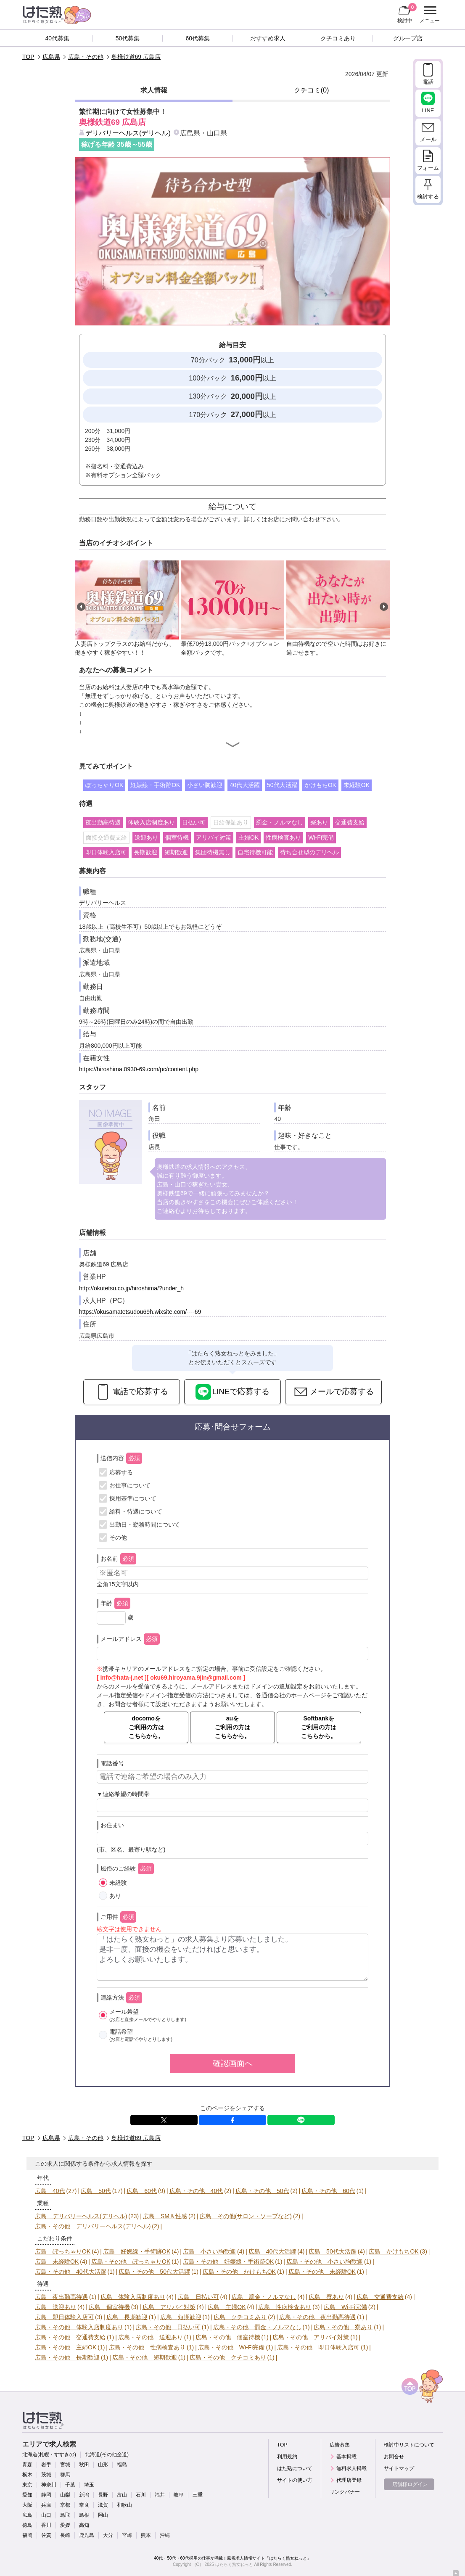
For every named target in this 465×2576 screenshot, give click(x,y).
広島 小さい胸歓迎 (209, 2251)
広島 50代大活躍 (333, 2251)
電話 (428, 82)
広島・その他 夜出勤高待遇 (317, 2317)
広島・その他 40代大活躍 (70, 2271)
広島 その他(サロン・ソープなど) (246, 2216)
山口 (46, 2515)
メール (428, 139)
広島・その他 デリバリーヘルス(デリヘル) (93, 2226)
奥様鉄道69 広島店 (136, 56)
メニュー (428, 14)
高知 (84, 2525)
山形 (103, 2465)
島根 (84, 2515)
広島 (27, 2515)
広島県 (51, 56)
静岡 (46, 2495)
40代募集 (57, 38)
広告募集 (340, 2445)
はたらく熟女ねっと (234, 2564)
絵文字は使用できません (129, 1929)
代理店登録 (349, 2480)
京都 (65, 2505)
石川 (141, 2495)
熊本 (146, 2535)
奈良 (84, 2505)
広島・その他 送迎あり (150, 2337)
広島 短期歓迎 (180, 2317)
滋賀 (103, 2505)
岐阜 (179, 2495)
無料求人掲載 (351, 2468)
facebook (232, 2120)
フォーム (428, 168)
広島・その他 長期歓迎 (67, 2357)
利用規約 (287, 2457)
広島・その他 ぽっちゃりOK (130, 2261)
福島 (122, 2465)
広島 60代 (142, 2191)
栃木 (27, 2475)
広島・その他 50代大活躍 (154, 2271)
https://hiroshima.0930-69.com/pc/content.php (138, 1069)
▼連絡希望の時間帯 (123, 1794)
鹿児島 (86, 2535)
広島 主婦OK (227, 2307)
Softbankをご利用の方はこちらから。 (318, 1727)
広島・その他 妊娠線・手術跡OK (228, 2261)
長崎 (65, 2535)
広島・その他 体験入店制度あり (79, 2327)
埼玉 (89, 2485)
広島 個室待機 (109, 2307)
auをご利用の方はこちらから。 (232, 1727)
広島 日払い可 (198, 2296)
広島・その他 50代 (262, 2191)
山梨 (65, 2495)
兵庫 (46, 2505)
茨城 (46, 2475)
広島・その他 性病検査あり (147, 2347)
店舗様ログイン (410, 2484)
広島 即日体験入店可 (64, 2317)
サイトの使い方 (294, 2480)
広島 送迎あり (55, 2307)
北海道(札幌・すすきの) (49, 2454)
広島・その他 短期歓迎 (144, 2357)
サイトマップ (399, 2468)
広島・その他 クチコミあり (228, 2357)
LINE (301, 2120)
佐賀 (46, 2535)
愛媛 (65, 2525)
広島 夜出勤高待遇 (61, 2296)
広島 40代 (50, 2191)
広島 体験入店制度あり (132, 2296)
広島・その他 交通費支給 (70, 2337)
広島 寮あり (326, 2296)
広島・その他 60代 (328, 2191)
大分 (108, 2535)
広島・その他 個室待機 (228, 2337)
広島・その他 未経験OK (322, 2271)
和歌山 (124, 2505)
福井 (160, 2495)
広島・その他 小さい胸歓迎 (324, 2261)
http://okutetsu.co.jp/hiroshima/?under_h (131, 1288)
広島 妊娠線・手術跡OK (136, 2251)
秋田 (84, 2465)
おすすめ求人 (267, 38)
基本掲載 (346, 2457)
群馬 (65, 2475)
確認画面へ (233, 2063)
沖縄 (165, 2535)
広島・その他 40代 (196, 2191)
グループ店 (408, 38)
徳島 (27, 2525)
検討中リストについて (409, 2445)
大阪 (27, 2505)
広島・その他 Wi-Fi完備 (231, 2347)
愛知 (27, 2495)
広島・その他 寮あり (343, 2327)
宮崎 (127, 2535)
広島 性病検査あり (284, 2307)
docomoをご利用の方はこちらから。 (146, 1727)
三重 (198, 2495)
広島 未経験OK (57, 2261)
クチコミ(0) (311, 90)
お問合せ (394, 2457)
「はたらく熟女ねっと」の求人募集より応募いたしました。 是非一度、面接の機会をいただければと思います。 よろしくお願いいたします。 (232, 1957)
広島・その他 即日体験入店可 (318, 2347)
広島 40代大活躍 (272, 2251)
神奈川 (48, 2485)
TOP (28, 56)
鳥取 (65, 2515)
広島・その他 (85, 56)
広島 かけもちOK (393, 2251)
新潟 (84, 2495)
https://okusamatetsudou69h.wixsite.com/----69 (140, 1311)
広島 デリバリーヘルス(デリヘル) (81, 2216)
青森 (27, 2465)
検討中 (407, 13)
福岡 (27, 2535)
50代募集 (128, 38)
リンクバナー (345, 2492)
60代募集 (197, 38)
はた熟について (294, 2468)
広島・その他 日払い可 (168, 2327)
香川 (46, 2525)
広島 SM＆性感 (165, 2216)
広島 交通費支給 (380, 2296)
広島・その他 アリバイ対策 (310, 2337)
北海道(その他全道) (107, 2454)
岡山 (103, 2515)
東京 (27, 2485)
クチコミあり (338, 38)
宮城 (65, 2465)
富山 (122, 2495)
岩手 (46, 2465)
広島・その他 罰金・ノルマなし (257, 2327)
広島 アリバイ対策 (169, 2307)
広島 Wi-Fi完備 (345, 2307)
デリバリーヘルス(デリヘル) (128, 133)
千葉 (70, 2485)
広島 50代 (96, 2191)
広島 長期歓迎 (127, 2317)
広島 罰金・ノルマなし (263, 2296)
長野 (103, 2495)
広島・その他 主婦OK (65, 2347)
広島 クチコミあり (240, 2317)
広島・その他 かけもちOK (239, 2271)
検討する (428, 196)
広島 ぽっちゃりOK (62, 2251)
